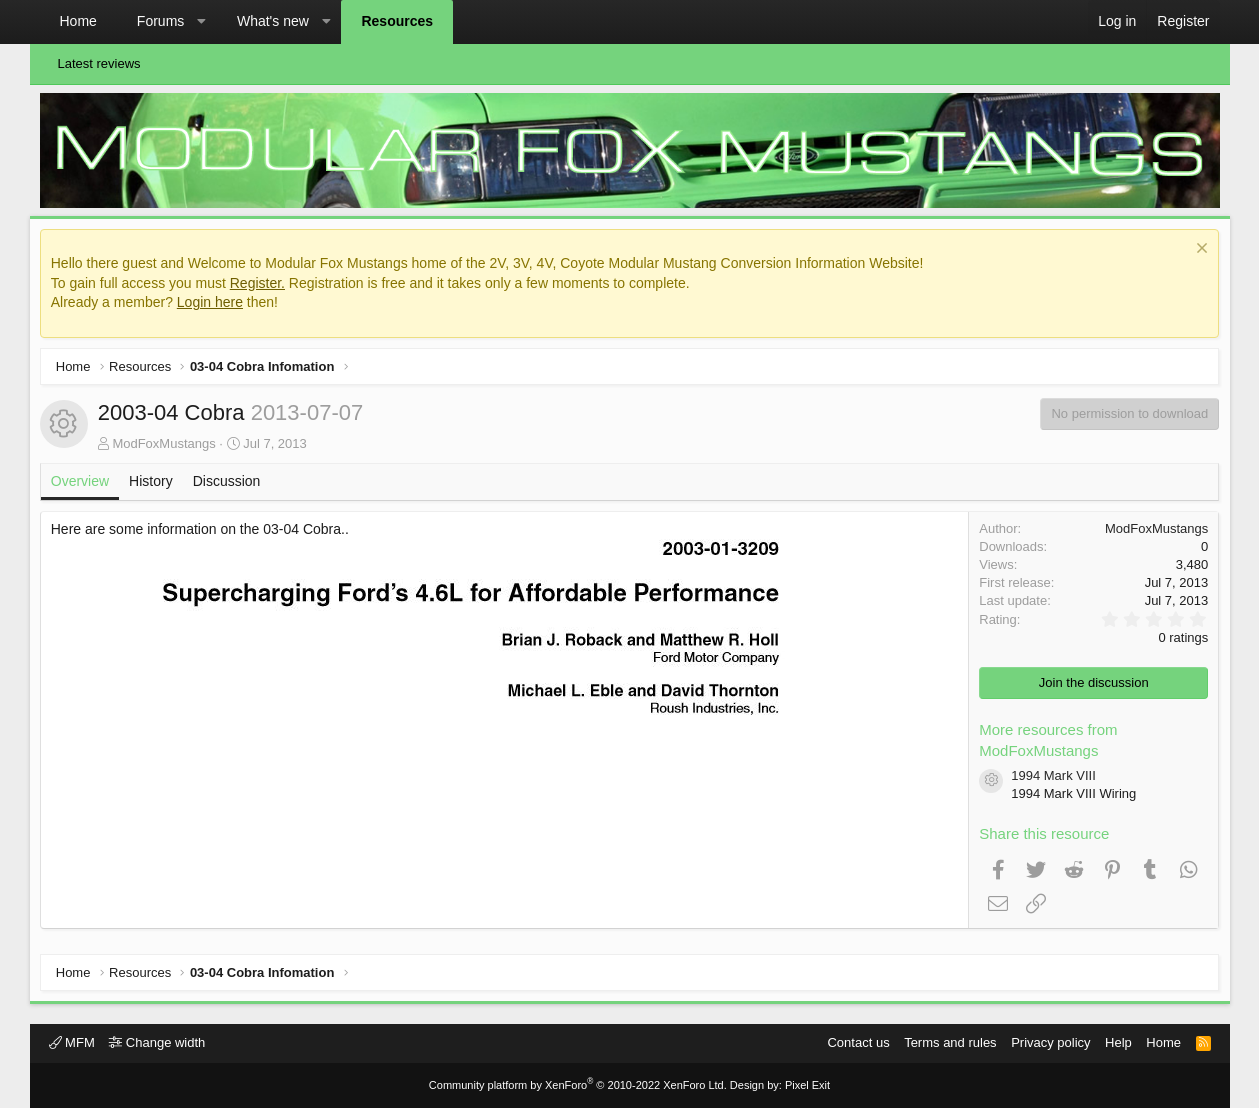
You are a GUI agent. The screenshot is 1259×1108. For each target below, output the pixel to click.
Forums (160, 21)
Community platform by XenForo (578, 1085)
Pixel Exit (807, 1085)
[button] (202, 22)
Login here (215, 307)
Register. (261, 287)
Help (1118, 1042)
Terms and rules (950, 1042)
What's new (273, 21)
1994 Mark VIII (1049, 780)
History (156, 486)
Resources (397, 21)
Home (78, 21)
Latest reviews (99, 63)
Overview (85, 486)
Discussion (231, 486)
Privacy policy (1050, 1042)
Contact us (858, 1042)
